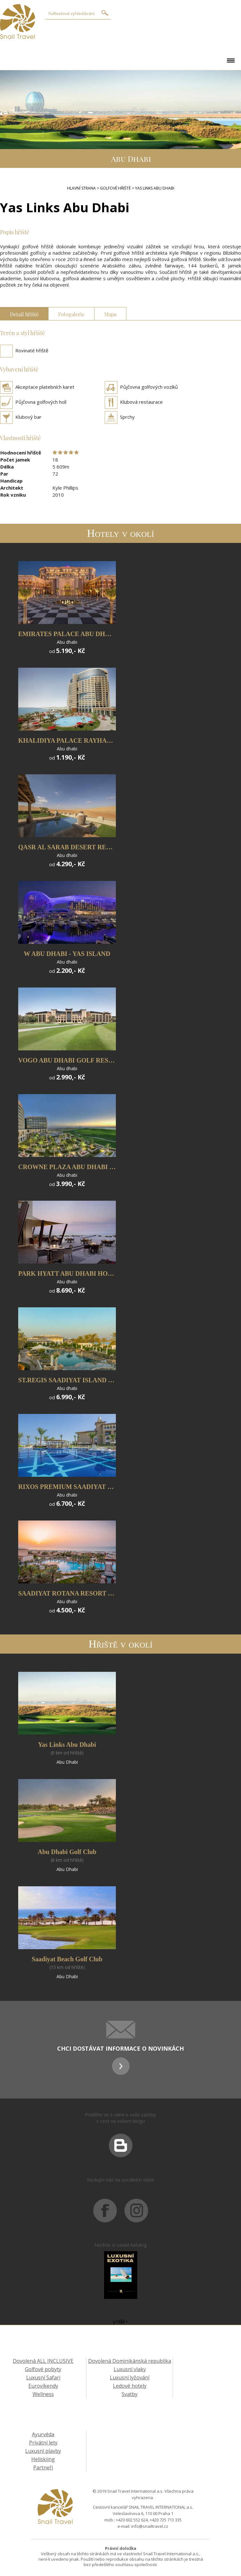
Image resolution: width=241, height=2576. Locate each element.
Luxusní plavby (43, 2450)
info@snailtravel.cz (149, 2526)
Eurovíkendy (43, 2385)
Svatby (130, 2394)
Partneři (43, 2467)
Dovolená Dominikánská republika (129, 2360)
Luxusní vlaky (130, 2369)
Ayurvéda (43, 2434)
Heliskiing (43, 2459)
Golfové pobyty (43, 2369)
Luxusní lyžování (129, 2377)
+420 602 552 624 (132, 2520)
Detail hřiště (24, 313)
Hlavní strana (81, 188)
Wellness (43, 2394)
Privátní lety (43, 2442)
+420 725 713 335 (166, 2520)
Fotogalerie (71, 313)
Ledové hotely (130, 2385)
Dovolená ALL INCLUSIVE (43, 2360)
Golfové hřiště (115, 188)
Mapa (110, 313)
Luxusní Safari (43, 2377)
